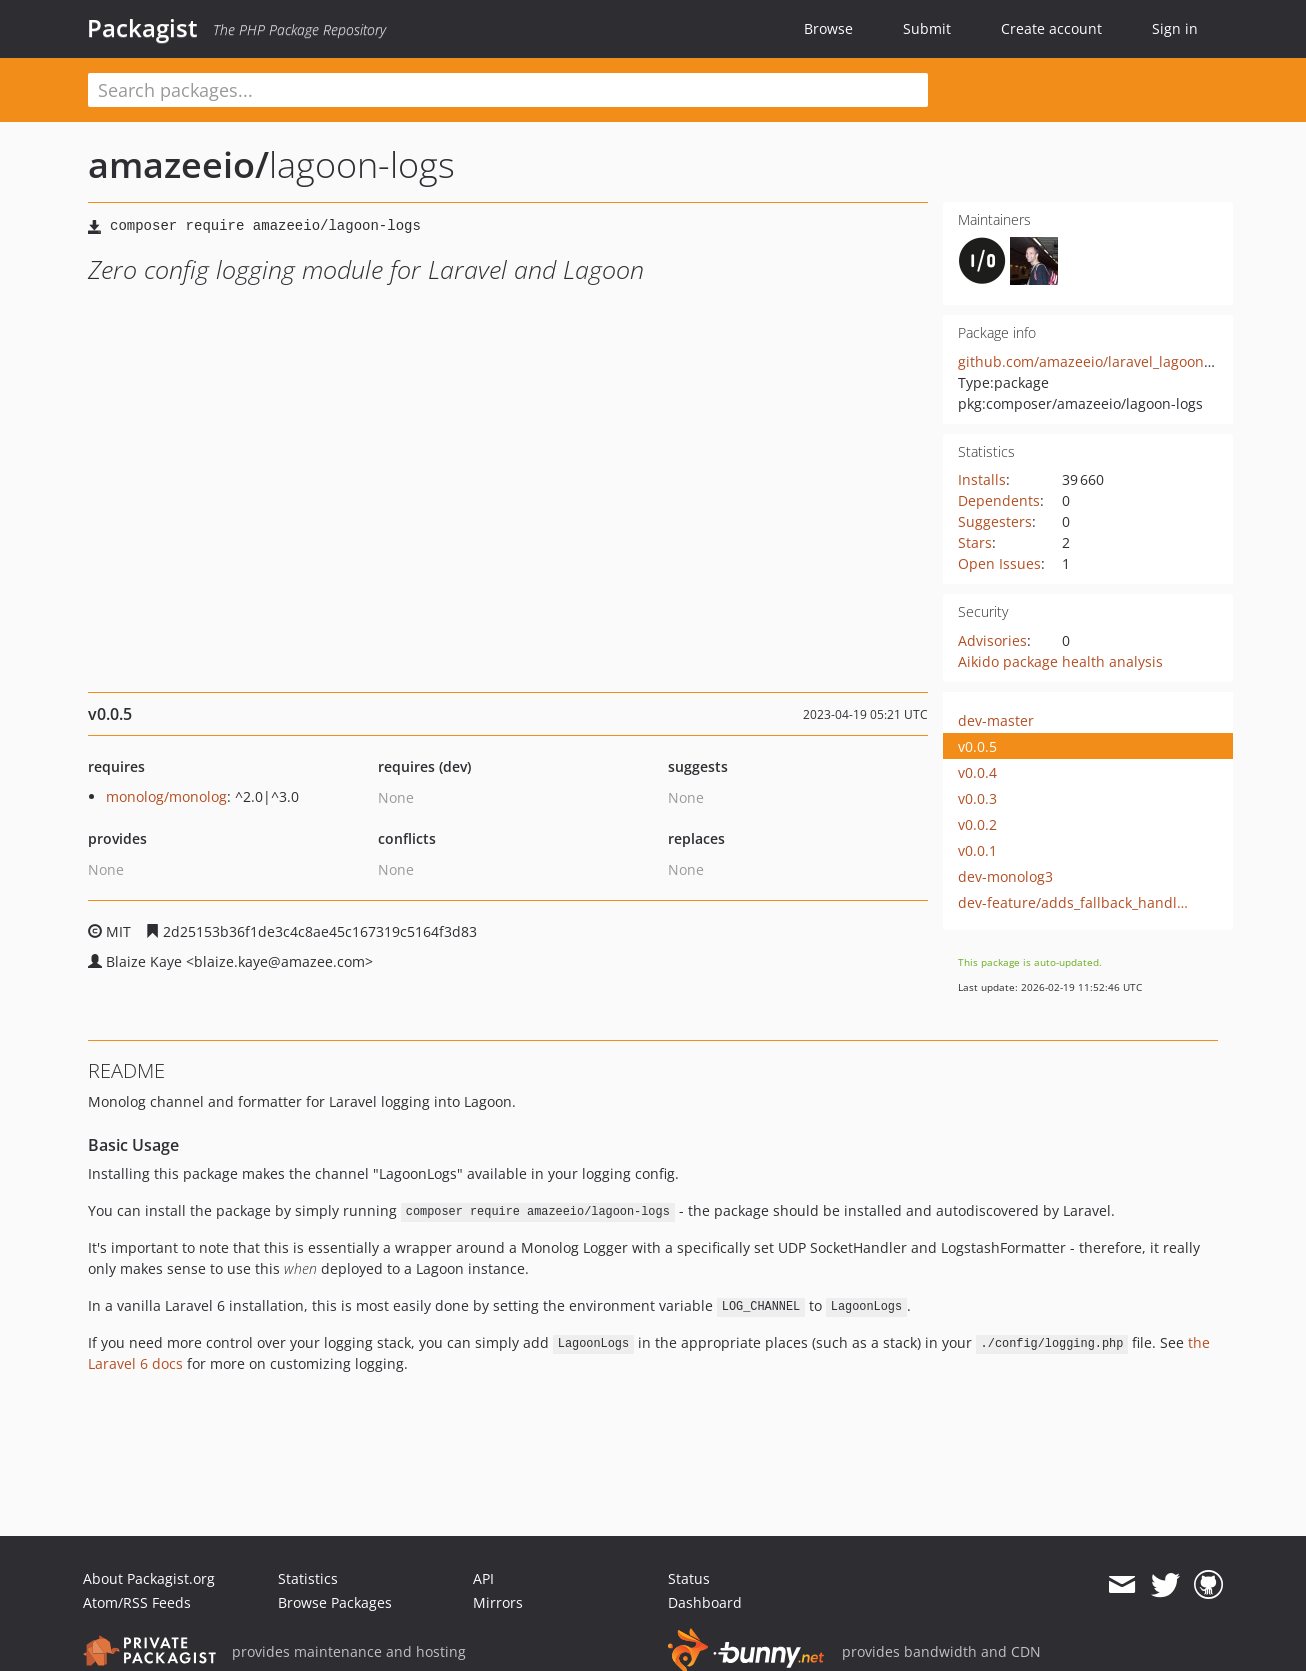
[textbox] (508, 90)
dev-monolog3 (1005, 876)
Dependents (999, 500)
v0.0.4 (977, 772)
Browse (828, 28)
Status (689, 1578)
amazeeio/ (178, 164)
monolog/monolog (166, 796)
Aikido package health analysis (1060, 661)
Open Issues (999, 563)
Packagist (142, 28)
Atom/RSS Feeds (137, 1602)
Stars (975, 542)
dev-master (996, 720)
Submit (927, 28)
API (483, 1578)
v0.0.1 (977, 850)
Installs (982, 479)
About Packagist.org (149, 1578)
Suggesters (995, 521)
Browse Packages (335, 1602)
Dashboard (705, 1602)
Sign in (1175, 28)
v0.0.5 (977, 746)
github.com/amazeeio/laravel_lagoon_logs (1097, 361)
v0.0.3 (977, 798)
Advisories (992, 640)
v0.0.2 (977, 824)
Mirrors (498, 1602)
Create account (1051, 28)
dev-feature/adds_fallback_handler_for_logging (1076, 902)
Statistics (308, 1578)
